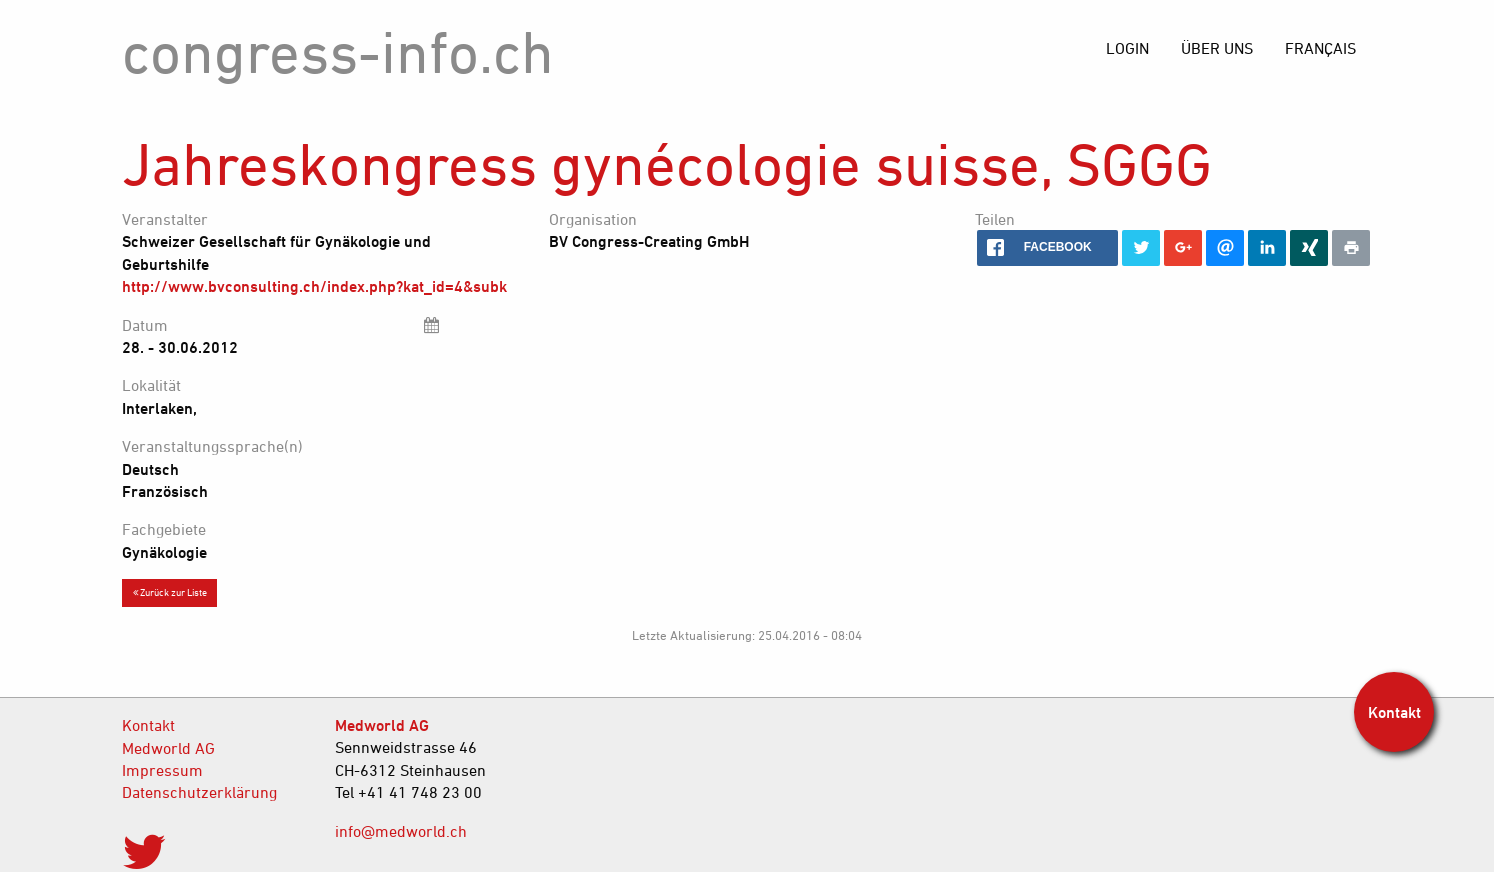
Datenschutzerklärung (199, 792)
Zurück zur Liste (170, 592)
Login (1127, 48)
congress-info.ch (338, 51)
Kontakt (148, 725)
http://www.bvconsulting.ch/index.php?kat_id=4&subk (314, 286)
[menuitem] (1320, 48)
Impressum (162, 770)
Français (1320, 48)
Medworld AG (168, 748)
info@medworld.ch (401, 831)
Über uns (1217, 48)
